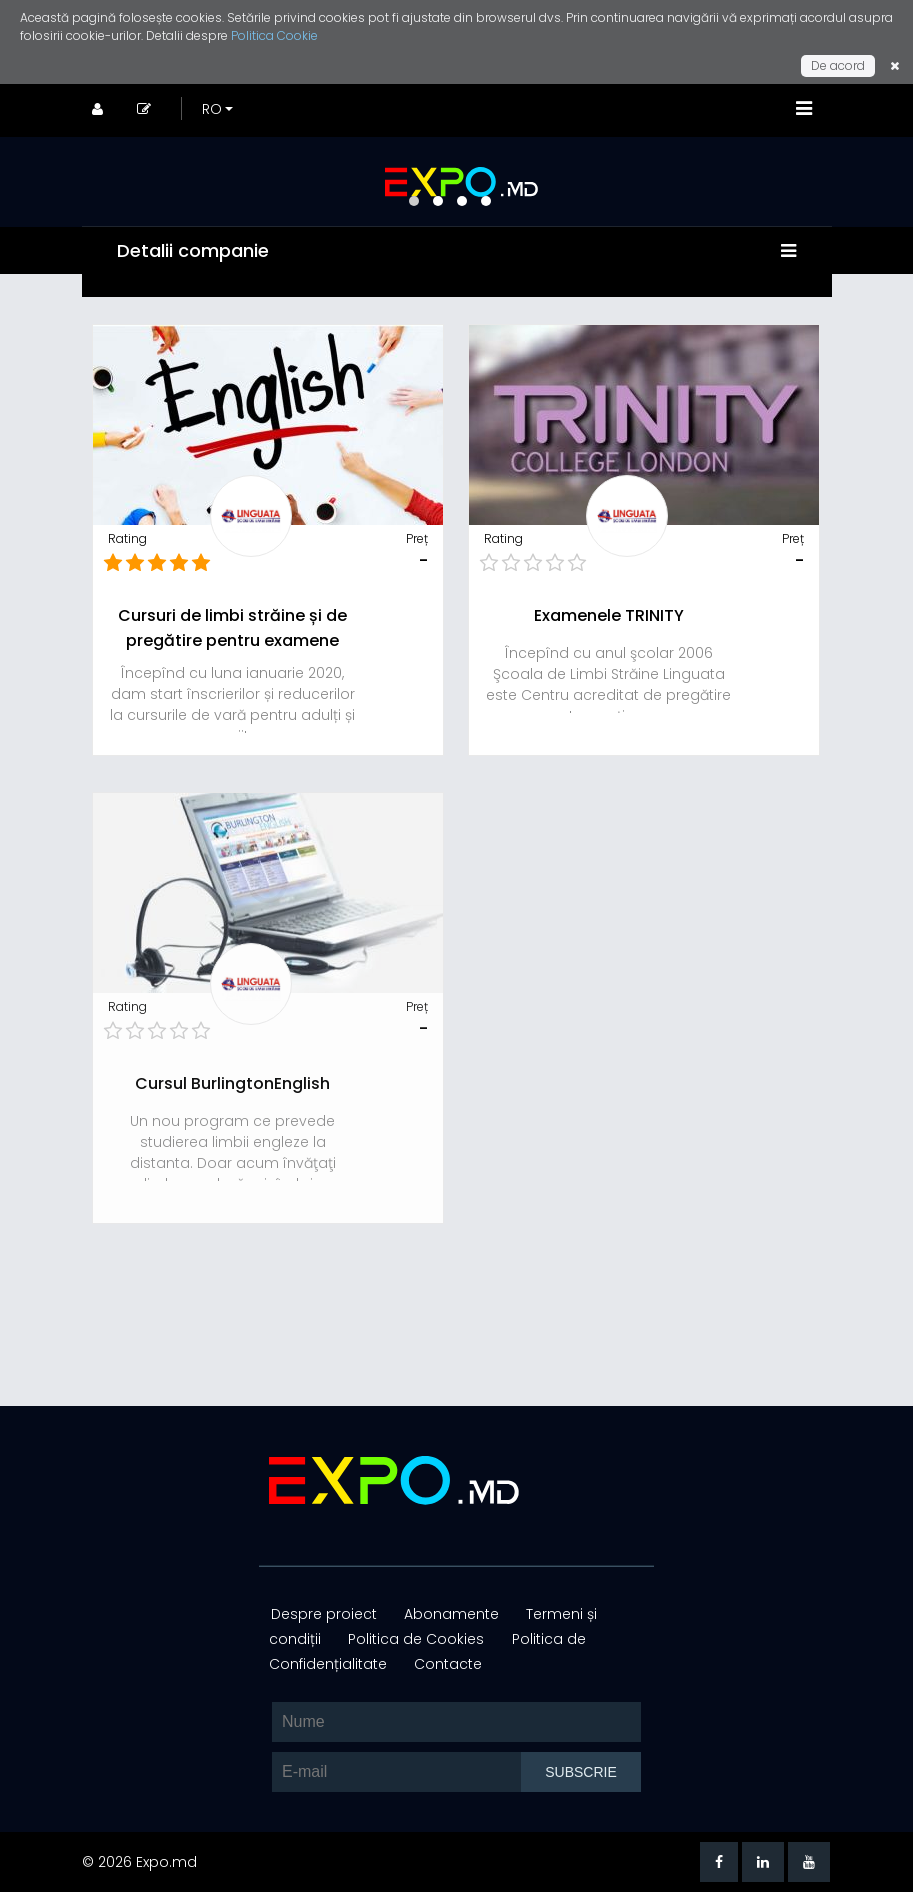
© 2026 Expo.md (139, 1862)
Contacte (445, 1664)
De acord (838, 65)
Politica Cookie (274, 35)
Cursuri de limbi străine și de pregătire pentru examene (232, 628)
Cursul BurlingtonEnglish (232, 1083)
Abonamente (448, 1614)
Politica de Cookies (415, 1639)
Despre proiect (324, 1614)
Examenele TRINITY (609, 615)
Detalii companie (196, 250)
